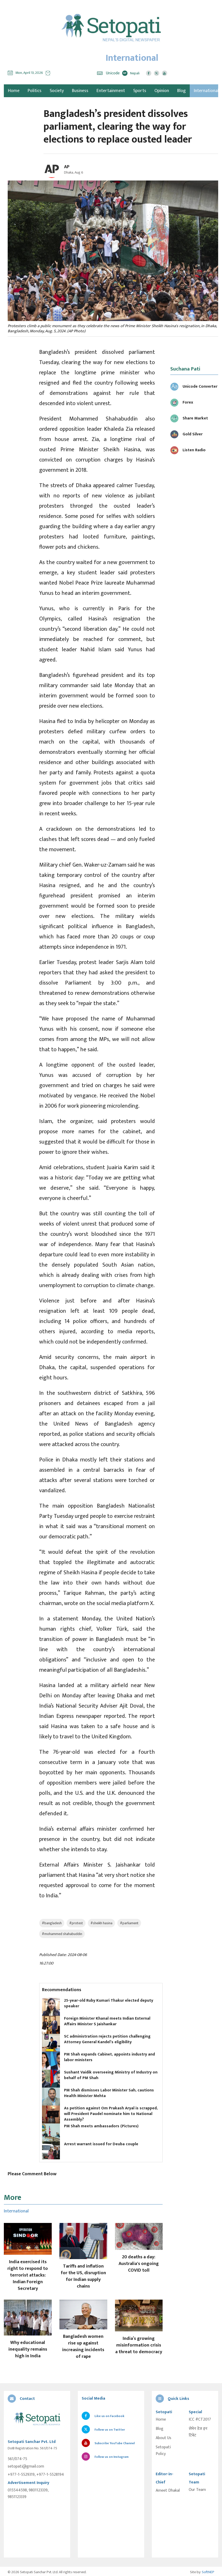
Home (159, 2418)
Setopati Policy (167, 2446)
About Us (162, 2437)
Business (80, 91)
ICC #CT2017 (200, 2418)
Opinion (161, 91)
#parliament (129, 1923)
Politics (34, 91)
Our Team (197, 2482)
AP (66, 167)
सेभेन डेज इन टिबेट (198, 2431)
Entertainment (111, 91)
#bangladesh (52, 1923)
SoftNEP (208, 2570)
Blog (181, 91)
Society (57, 91)
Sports (139, 91)
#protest (76, 1923)
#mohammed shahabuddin (62, 1934)
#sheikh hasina (101, 1923)
